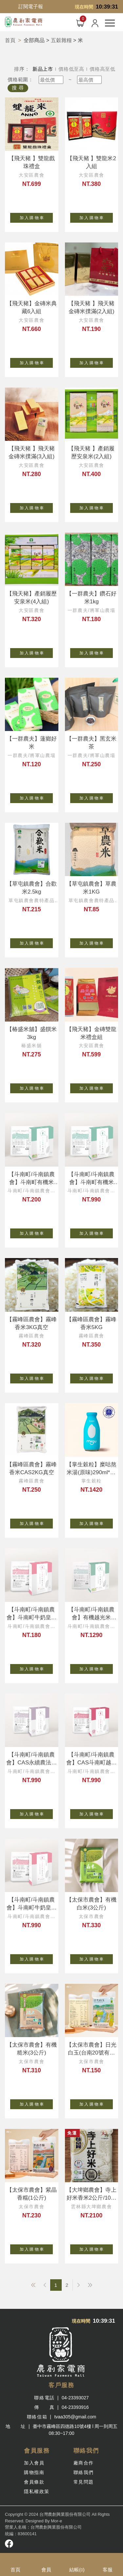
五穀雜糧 (61, 40)
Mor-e (56, 2520)
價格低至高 (71, 69)
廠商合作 (83, 2462)
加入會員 (34, 2462)
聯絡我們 (83, 2472)
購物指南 (34, 2472)
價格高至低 (102, 69)
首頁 (10, 40)
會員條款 (34, 2482)
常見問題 (83, 2482)
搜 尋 (18, 87)
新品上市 (42, 69)
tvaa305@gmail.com (75, 2416)
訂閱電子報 (30, 6)
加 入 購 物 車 (36, 216)
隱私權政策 (37, 2491)
